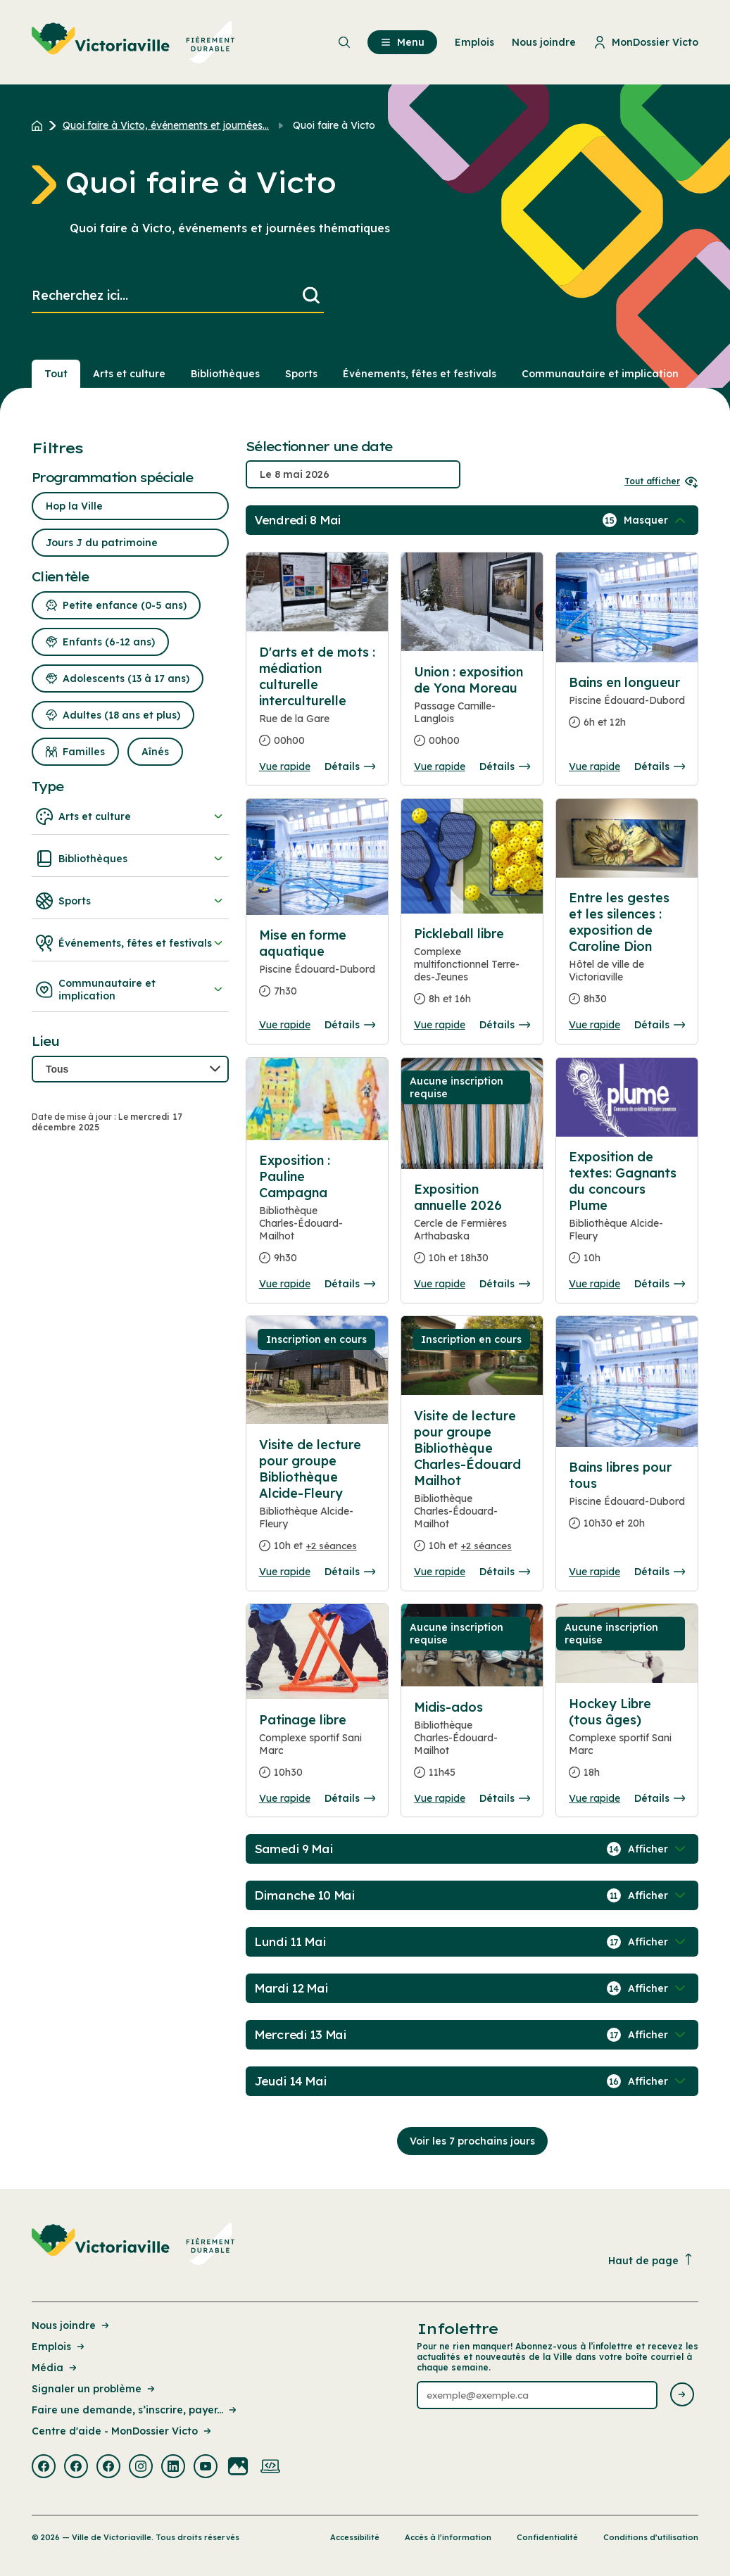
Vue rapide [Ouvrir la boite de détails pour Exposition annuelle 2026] (439, 1283)
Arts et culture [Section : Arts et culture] (129, 373)
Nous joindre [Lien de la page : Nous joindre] (71, 2325)
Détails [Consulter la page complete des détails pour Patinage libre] (350, 1798)
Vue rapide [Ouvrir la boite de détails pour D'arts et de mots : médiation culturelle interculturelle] (284, 766)
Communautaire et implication (130, 989)
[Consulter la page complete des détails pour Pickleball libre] (472, 972)
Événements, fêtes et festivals (130, 943)
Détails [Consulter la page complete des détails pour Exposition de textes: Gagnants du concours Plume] (659, 1283)
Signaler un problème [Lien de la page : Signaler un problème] (94, 2388)
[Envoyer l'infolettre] (682, 2395)
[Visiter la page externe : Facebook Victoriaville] (44, 2467)
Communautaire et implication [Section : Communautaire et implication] (600, 373)
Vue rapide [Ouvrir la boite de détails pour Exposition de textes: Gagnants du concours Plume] (594, 1283)
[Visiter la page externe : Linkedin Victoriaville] (173, 2467)
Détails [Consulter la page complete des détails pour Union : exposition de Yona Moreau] (504, 766)
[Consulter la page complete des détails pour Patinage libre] (317, 1752)
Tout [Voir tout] (56, 373)
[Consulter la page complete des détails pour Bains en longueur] (627, 708)
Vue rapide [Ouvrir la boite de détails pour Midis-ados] (439, 1798)
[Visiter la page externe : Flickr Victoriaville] (238, 2467)
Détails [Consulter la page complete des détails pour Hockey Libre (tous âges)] (659, 1798)
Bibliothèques (130, 858)
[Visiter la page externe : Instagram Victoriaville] (141, 2467)
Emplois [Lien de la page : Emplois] (59, 2346)
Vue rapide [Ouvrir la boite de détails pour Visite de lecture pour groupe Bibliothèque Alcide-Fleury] (284, 1571)
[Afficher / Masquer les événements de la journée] (656, 520)
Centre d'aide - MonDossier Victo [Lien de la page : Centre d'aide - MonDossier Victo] (122, 2431)
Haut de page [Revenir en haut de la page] (651, 2260)
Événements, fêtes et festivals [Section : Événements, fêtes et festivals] (419, 373)
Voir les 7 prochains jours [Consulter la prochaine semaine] (472, 2141)
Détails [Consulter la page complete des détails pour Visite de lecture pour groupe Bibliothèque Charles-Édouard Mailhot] (504, 1571)
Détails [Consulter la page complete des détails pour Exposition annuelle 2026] (504, 1283)
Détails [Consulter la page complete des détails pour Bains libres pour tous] (659, 1571)
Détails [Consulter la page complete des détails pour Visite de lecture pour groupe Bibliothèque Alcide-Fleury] (350, 1571)
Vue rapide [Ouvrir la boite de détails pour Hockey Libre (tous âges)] (594, 1798)
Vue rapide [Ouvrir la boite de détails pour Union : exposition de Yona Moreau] (439, 766)
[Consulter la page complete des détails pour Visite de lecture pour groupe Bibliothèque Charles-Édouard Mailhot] (472, 1486)
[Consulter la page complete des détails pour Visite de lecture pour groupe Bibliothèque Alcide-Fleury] (317, 1501)
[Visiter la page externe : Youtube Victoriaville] (206, 2467)
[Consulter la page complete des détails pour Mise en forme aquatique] (317, 969)
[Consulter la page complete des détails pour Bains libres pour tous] (627, 1501)
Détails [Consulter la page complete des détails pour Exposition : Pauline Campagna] (350, 1283)
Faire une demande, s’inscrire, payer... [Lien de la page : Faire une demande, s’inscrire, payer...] (135, 2410)
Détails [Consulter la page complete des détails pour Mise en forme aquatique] (350, 1024)
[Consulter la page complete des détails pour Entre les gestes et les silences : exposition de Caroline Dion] (627, 954)
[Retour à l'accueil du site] (40, 125)
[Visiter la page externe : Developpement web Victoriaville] (270, 2467)
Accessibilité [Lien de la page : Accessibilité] (354, 2537)
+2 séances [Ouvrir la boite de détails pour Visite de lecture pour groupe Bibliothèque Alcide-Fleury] (331, 1545)
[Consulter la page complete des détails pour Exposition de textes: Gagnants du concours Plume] (627, 1213)
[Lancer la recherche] (311, 296)
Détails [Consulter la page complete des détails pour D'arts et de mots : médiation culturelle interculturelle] (350, 766)
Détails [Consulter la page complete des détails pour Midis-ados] (504, 1798)
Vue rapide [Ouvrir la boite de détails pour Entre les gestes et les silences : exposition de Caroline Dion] (594, 1024)
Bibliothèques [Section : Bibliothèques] (225, 373)
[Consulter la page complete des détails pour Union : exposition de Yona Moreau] (472, 712)
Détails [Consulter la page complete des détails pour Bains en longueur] (659, 766)
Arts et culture (130, 816)
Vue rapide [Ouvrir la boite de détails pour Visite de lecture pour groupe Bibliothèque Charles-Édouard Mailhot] (439, 1571)
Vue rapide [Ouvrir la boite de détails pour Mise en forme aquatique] (284, 1024)
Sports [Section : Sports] (301, 373)
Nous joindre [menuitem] (544, 42)
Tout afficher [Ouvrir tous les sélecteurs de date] (661, 481)
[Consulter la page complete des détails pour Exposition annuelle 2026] (472, 1229)
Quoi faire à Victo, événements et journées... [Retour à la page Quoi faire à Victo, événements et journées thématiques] (166, 125)
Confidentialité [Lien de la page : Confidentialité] (547, 2537)
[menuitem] (133, 42)
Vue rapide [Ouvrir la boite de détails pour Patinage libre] (284, 1798)
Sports (130, 900)
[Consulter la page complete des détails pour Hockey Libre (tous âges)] (627, 1744)
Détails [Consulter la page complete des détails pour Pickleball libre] (504, 1024)
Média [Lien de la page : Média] (55, 2367)
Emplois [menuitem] (474, 42)
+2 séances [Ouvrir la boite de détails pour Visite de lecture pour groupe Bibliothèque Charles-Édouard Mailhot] (486, 1545)
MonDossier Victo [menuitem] (645, 42)
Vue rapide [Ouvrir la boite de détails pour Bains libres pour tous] (594, 1571)
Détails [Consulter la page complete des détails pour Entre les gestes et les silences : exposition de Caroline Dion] (659, 1024)
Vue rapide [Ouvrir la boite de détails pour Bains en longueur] (594, 766)
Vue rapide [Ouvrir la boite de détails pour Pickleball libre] (439, 1024)
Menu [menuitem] (402, 42)
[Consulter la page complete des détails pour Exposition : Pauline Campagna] (317, 1214)
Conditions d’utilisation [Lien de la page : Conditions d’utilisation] (650, 2537)
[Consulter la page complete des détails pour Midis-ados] (472, 1745)
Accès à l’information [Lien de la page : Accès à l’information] (448, 2537)
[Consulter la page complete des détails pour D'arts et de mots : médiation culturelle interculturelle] (317, 702)
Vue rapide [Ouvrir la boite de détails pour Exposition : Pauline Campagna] (284, 1283)
